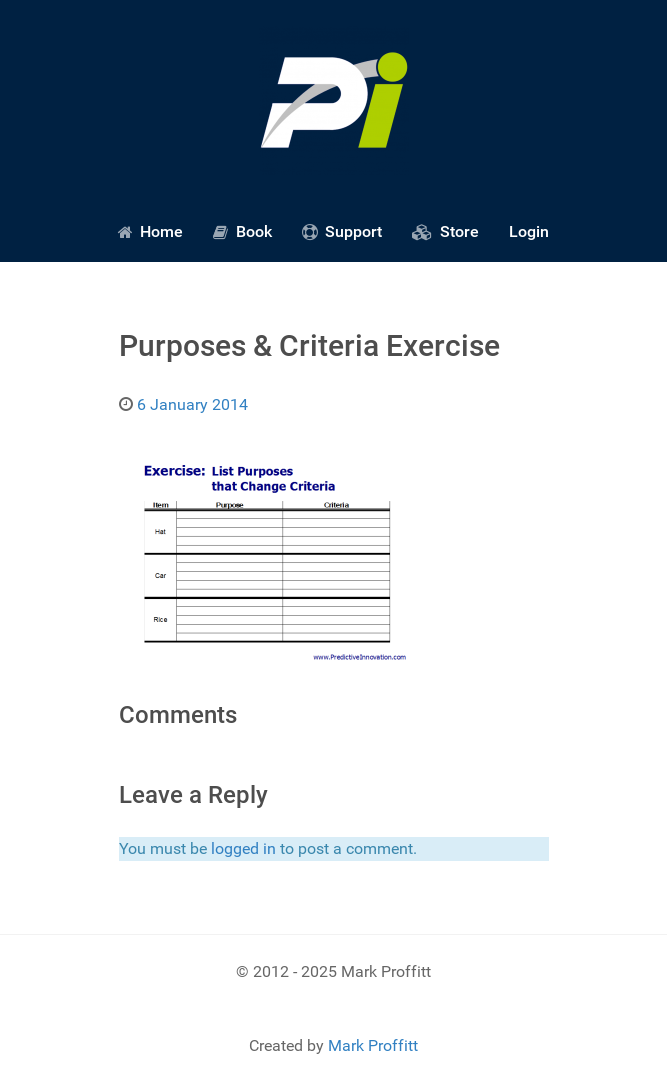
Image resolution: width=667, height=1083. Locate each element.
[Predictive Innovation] (334, 100)
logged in (243, 848)
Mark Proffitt (373, 1045)
